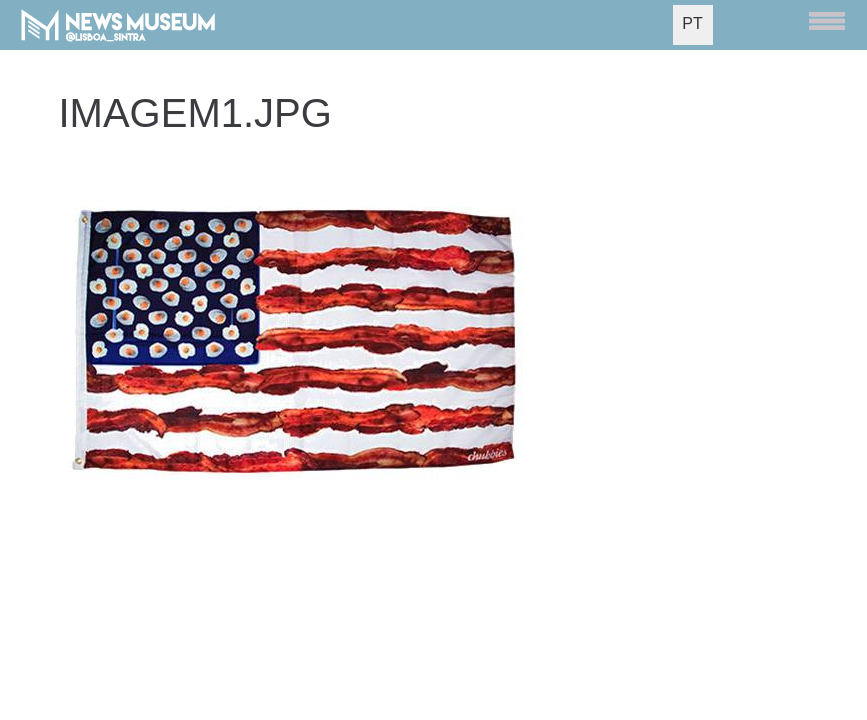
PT (692, 23)
